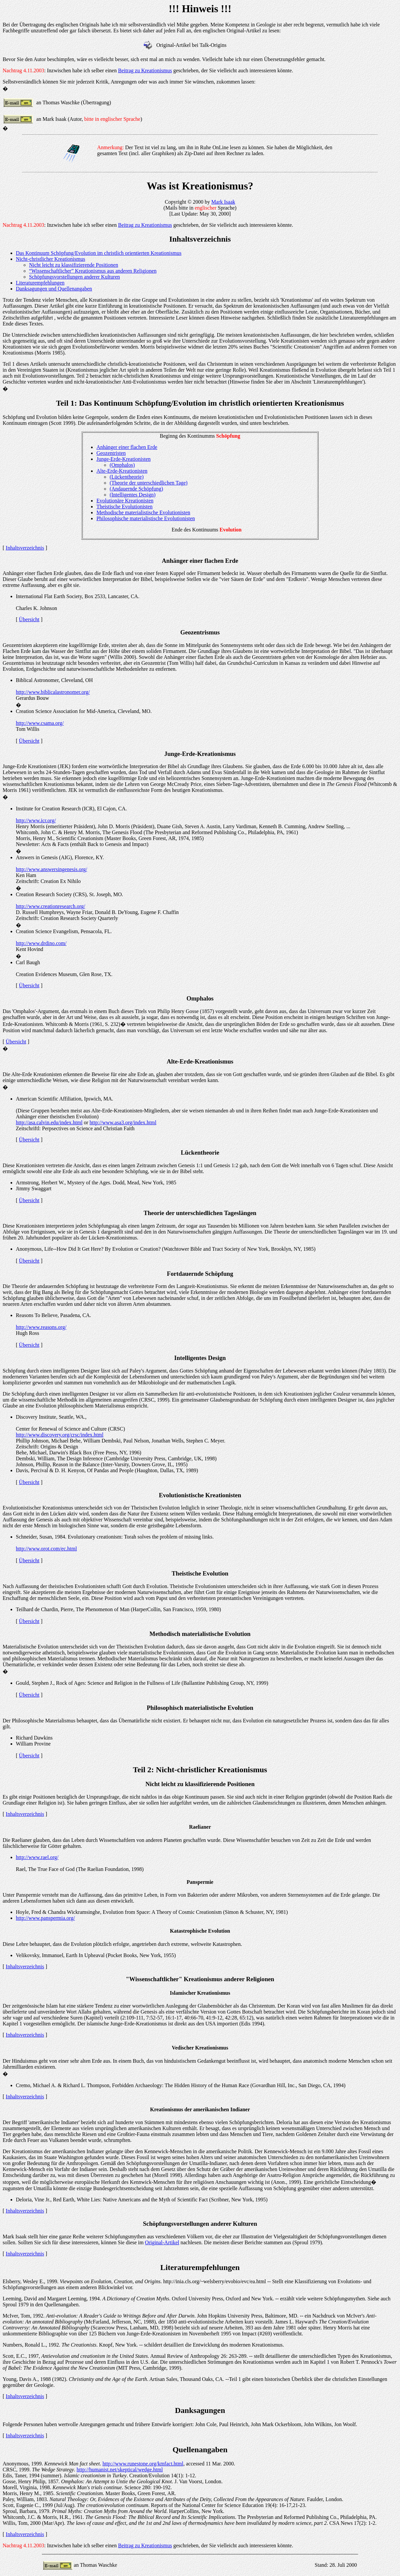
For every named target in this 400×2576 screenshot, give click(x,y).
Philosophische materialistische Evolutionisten (145, 518)
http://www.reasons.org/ (41, 1327)
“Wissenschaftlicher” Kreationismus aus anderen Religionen (93, 271)
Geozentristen (111, 453)
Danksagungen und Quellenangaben (54, 288)
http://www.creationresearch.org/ (50, 906)
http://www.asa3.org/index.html (123, 1122)
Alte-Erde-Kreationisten (121, 471)
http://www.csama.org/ (40, 723)
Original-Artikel (162, 2242)
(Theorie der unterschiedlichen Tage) (148, 483)
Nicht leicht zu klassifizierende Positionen (73, 265)
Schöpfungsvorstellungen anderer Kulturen (74, 277)
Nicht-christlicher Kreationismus (50, 259)
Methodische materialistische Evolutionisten (143, 512)
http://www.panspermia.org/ (45, 1918)
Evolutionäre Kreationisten (124, 500)
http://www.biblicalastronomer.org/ (53, 692)
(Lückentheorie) (126, 477)
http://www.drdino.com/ (41, 943)
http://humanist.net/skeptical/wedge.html (120, 2469)
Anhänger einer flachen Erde (126, 447)
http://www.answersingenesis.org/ (51, 869)
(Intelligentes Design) (132, 494)
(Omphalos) (122, 465)
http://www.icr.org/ (36, 820)
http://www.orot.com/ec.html (46, 1548)
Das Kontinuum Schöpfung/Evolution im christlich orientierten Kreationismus (98, 253)
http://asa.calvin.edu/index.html (49, 1122)
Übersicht (29, 619)
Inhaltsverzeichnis (25, 548)
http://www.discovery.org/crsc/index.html (60, 1435)
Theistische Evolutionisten (124, 506)
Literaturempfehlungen (40, 283)
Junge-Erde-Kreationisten (123, 459)
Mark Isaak (223, 202)
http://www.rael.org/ (37, 1857)
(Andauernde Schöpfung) (136, 488)
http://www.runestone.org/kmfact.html (143, 2463)
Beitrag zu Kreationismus (145, 70)
